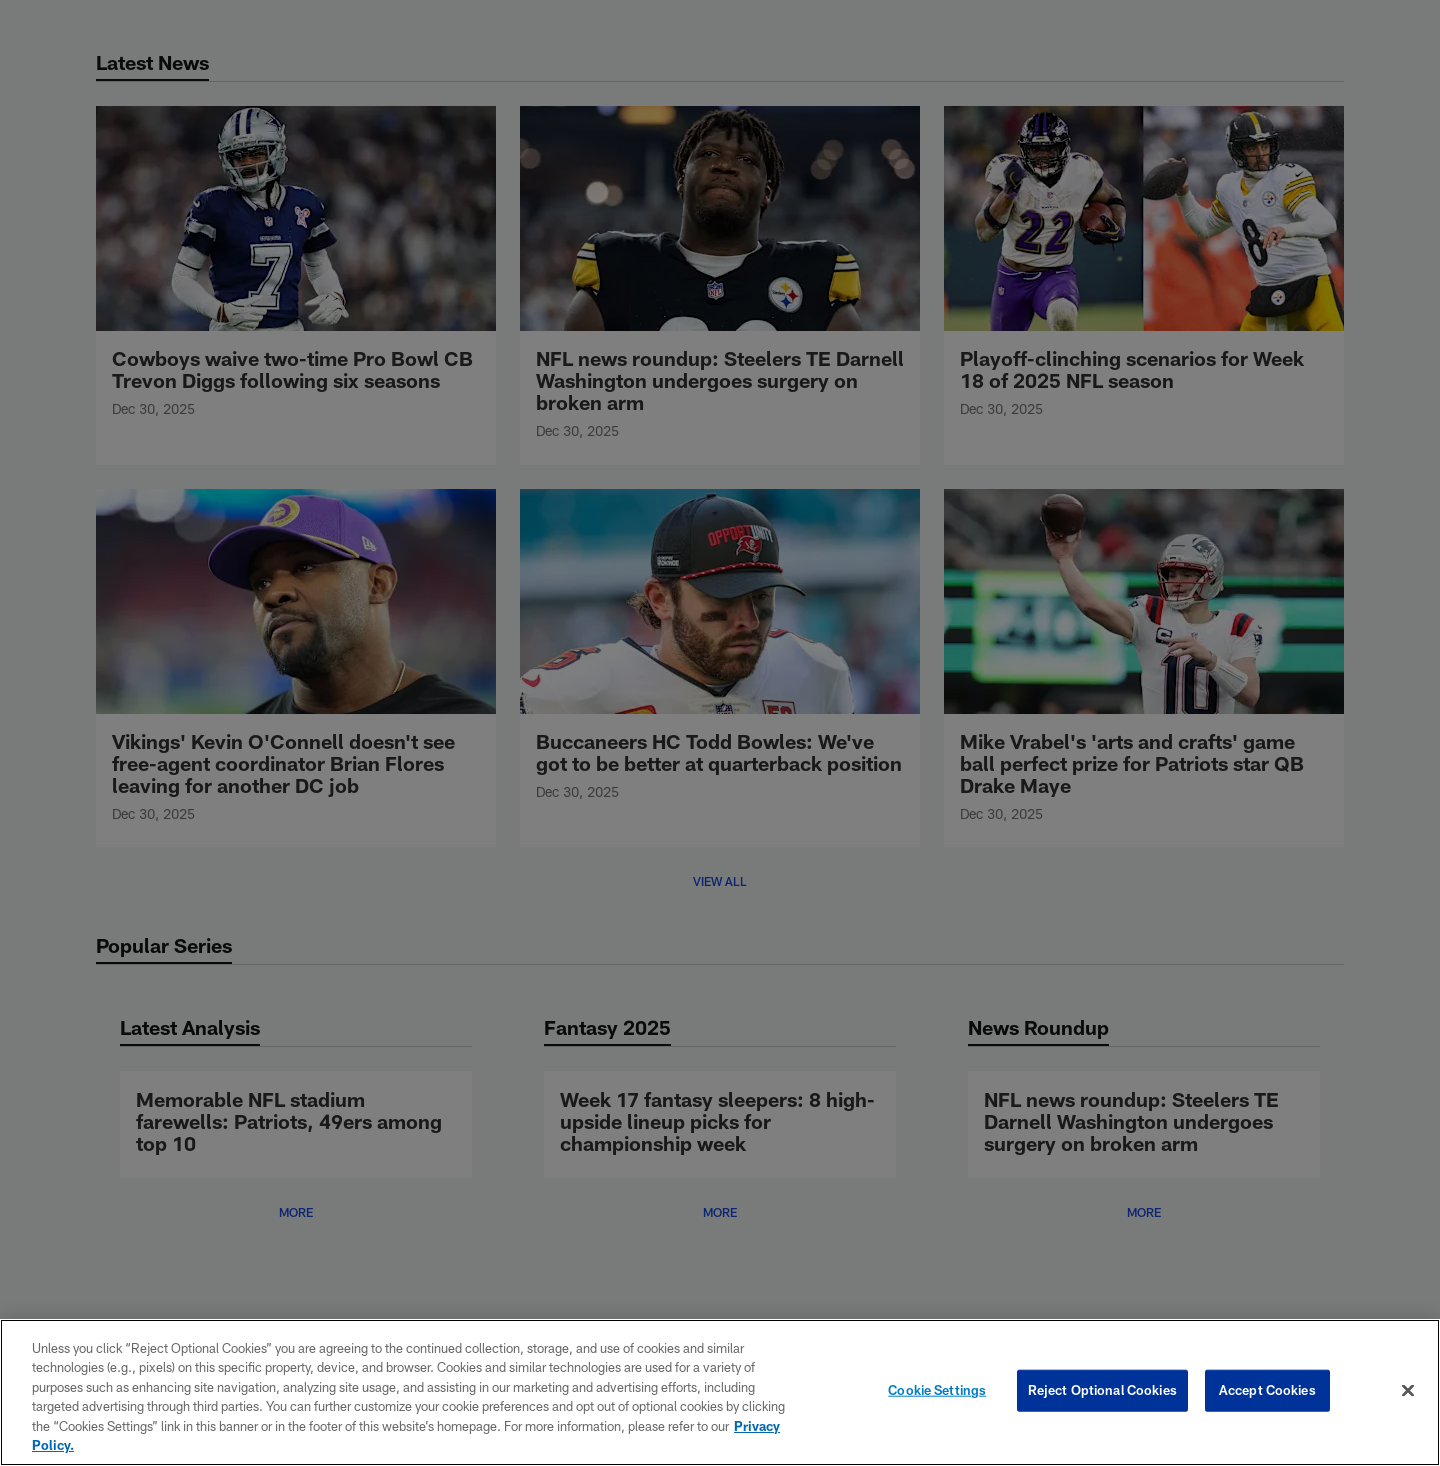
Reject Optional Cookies (1102, 1390)
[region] (720, 1392)
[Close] (1408, 1391)
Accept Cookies (1267, 1390)
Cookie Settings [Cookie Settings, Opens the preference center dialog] (937, 1390)
